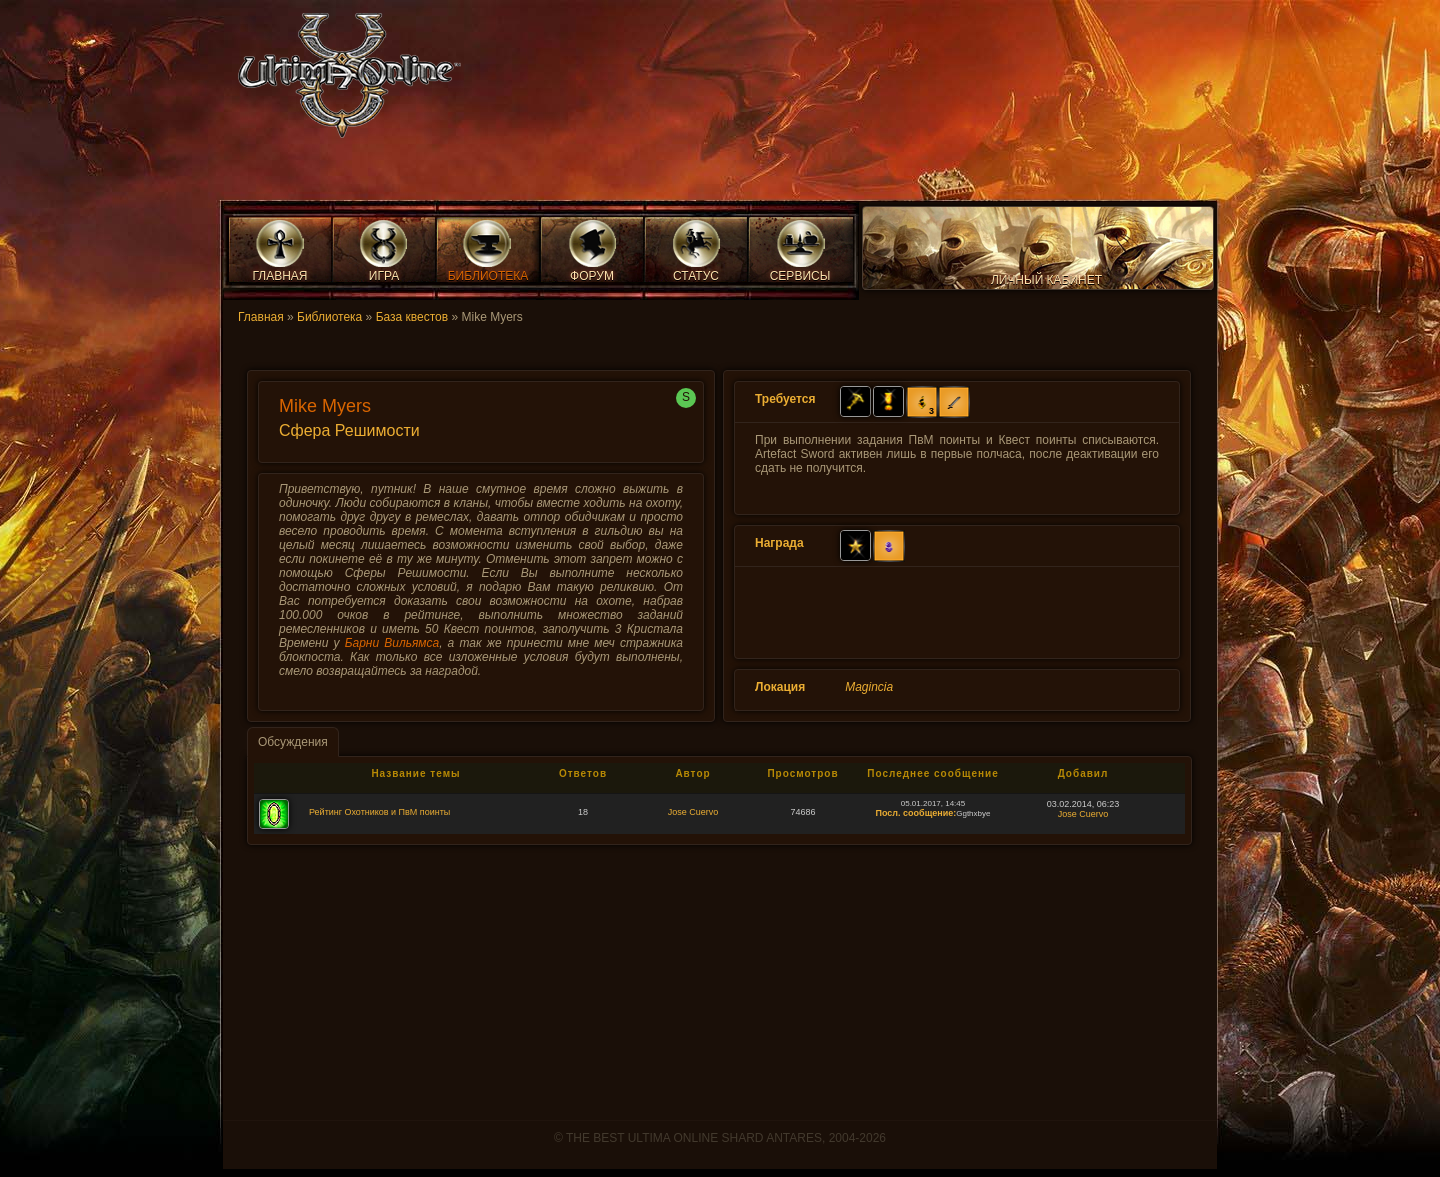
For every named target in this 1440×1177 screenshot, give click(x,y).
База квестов (412, 317)
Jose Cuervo (693, 812)
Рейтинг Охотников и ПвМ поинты (379, 812)
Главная (261, 317)
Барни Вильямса (392, 643)
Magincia (869, 687)
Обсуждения (293, 742)
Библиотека (329, 317)
